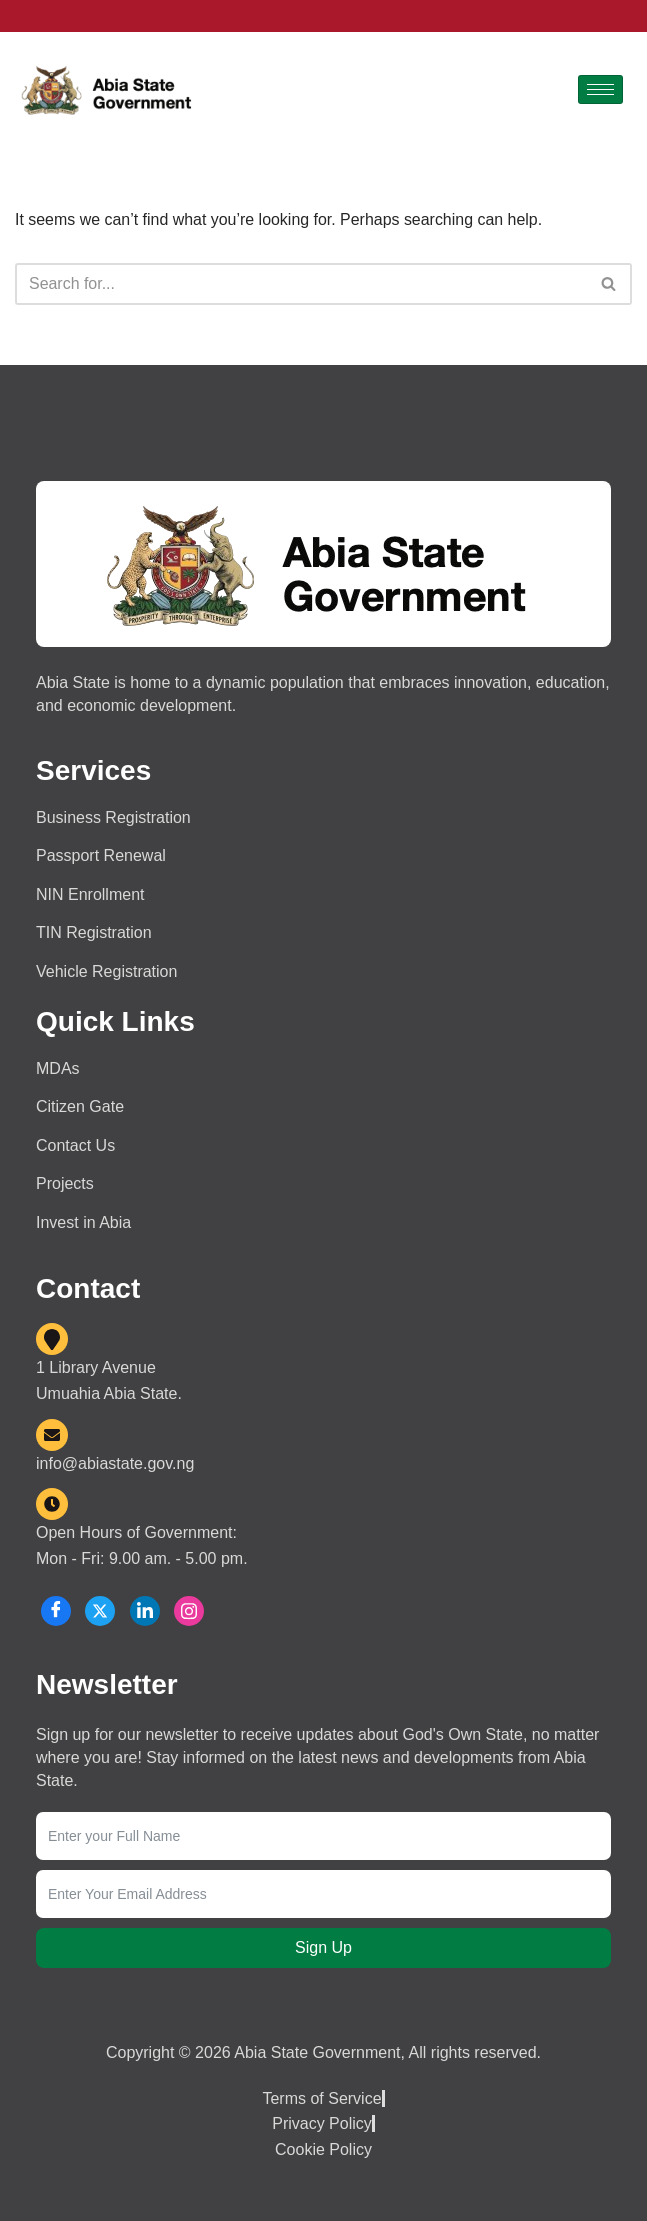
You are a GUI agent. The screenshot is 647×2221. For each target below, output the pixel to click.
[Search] (301, 284)
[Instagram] (189, 1612)
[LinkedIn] (145, 1612)
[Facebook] (56, 1612)
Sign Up (323, 1948)
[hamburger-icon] (600, 89)
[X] (100, 1612)
